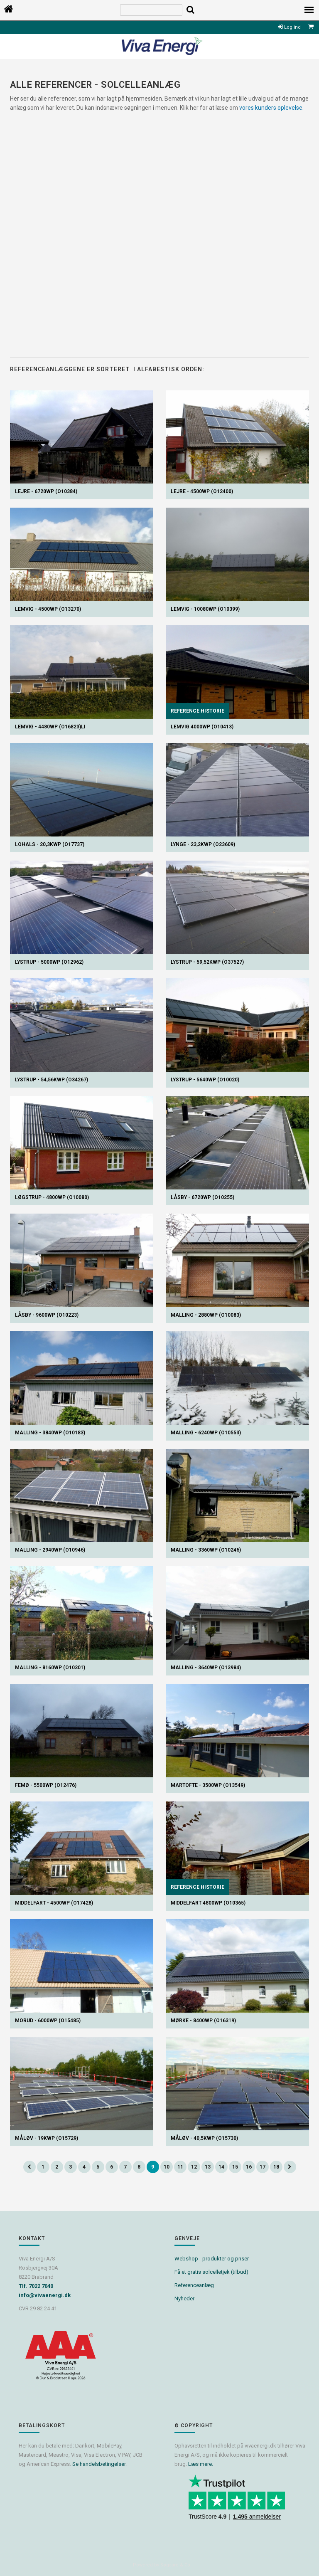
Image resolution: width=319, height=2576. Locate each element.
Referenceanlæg (194, 2285)
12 (194, 2167)
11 (180, 2167)
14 (221, 2167)
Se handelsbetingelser (98, 2464)
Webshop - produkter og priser (211, 2258)
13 (208, 2167)
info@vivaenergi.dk (45, 2295)
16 (249, 2167)
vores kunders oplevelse (270, 107)
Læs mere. (200, 2464)
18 (276, 2167)
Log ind (289, 27)
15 (235, 2167)
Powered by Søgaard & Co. (162, 2565)
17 (262, 2167)
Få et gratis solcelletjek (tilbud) (211, 2272)
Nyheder (184, 2298)
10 (166, 2167)
